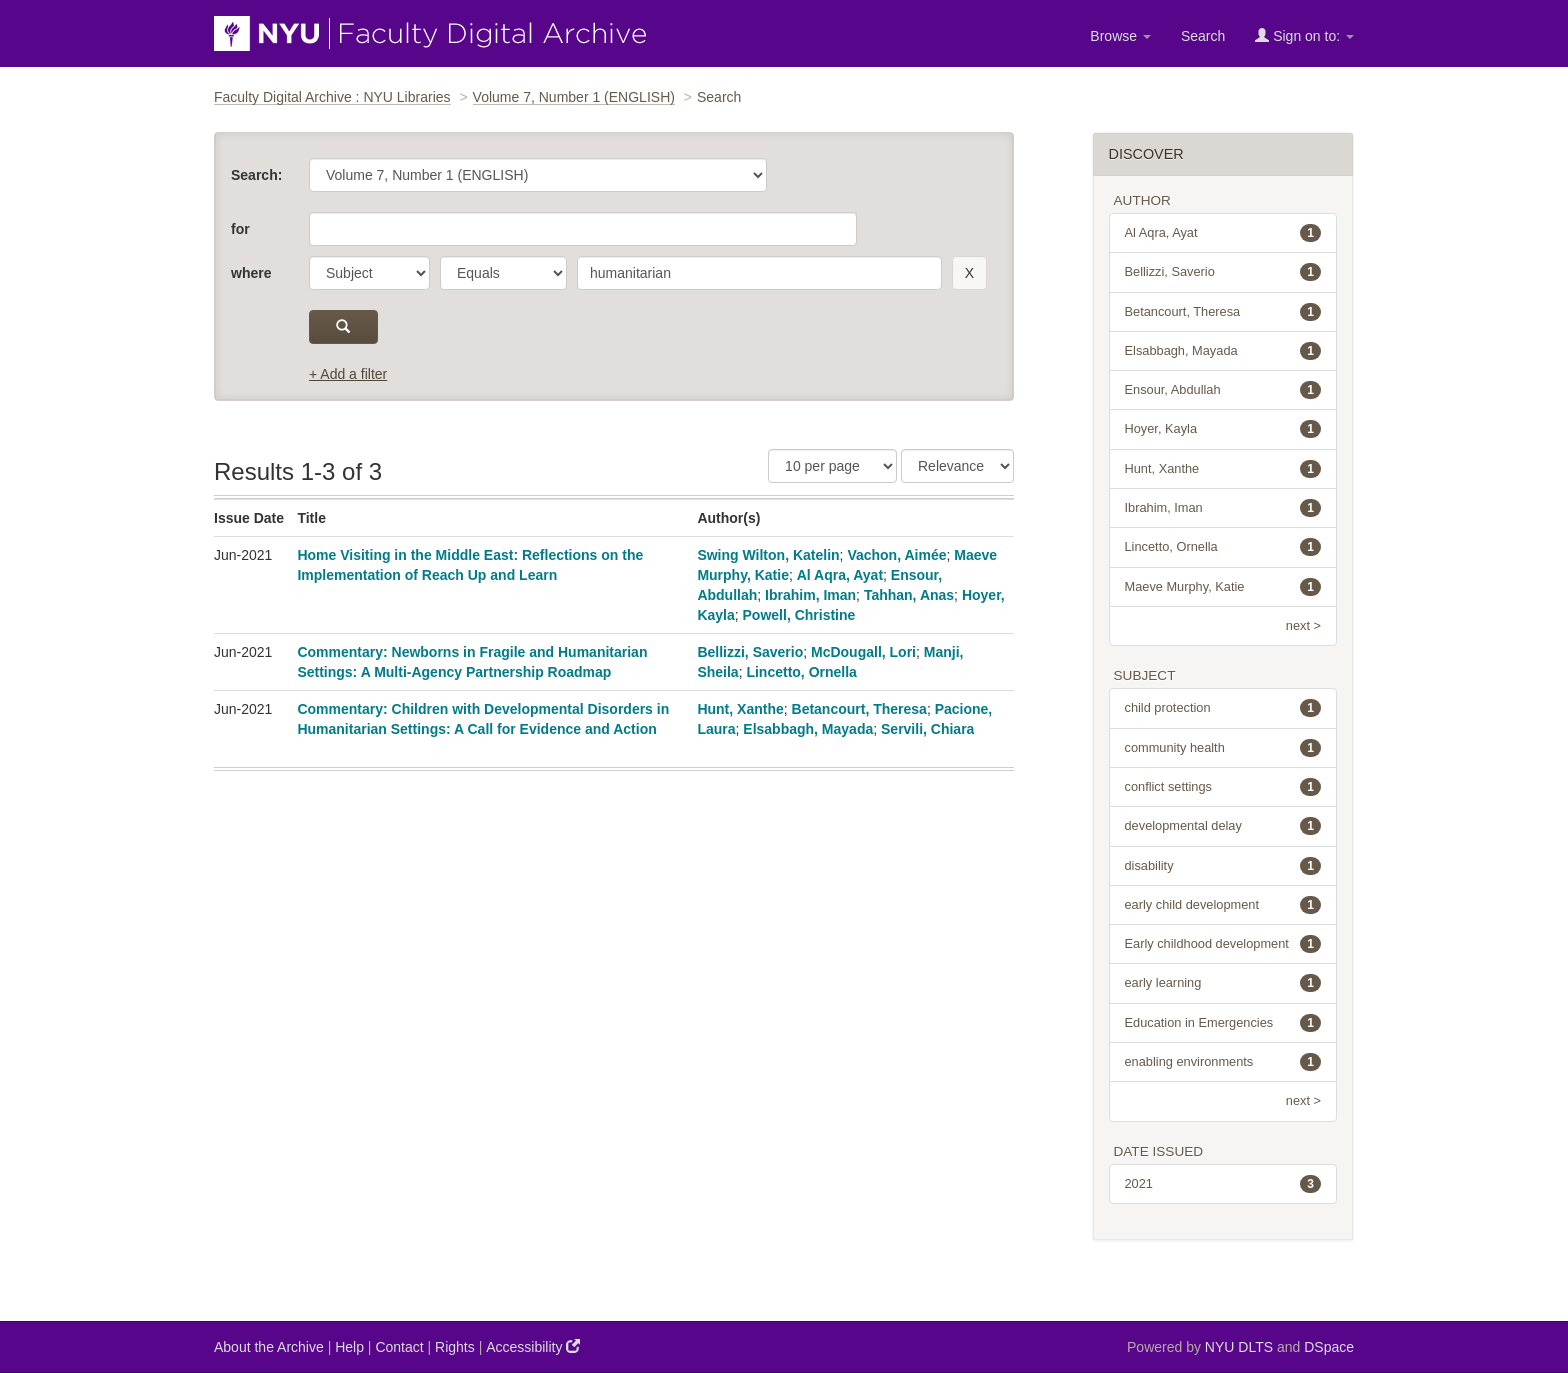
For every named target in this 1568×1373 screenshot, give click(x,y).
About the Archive (269, 1347)
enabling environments (1223, 1062)
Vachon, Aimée (896, 555)
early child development (1223, 905)
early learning (1223, 983)
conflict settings (1223, 787)
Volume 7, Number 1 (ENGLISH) (574, 97)
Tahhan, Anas (909, 595)
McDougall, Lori (863, 652)
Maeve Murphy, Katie (1223, 587)
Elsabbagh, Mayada (808, 729)
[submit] (343, 327)
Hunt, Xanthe (740, 709)
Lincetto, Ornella (801, 672)
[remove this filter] (969, 273)
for (240, 229)
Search (1203, 36)
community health (1223, 748)
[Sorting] (957, 466)
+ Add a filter (348, 374)
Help (349, 1347)
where (251, 273)
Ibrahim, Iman (810, 595)
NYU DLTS (1239, 1347)
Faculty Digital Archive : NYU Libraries (332, 97)
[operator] (503, 273)
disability (1223, 866)
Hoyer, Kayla (1223, 429)
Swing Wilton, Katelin (768, 555)
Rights (455, 1347)
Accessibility (533, 1346)
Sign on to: (1304, 35)
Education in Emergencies (1223, 1023)
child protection (1223, 708)
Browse (1120, 36)
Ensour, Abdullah (1223, 390)
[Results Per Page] (832, 466)
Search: (256, 175)
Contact (399, 1347)
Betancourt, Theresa (859, 709)
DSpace (1329, 1347)
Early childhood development (1223, 944)
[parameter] (369, 273)
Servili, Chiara (927, 729)
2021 (1223, 1184)
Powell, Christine (799, 615)
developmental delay (1223, 826)
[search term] (759, 273)
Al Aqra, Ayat (840, 575)
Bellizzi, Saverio (750, 652)
